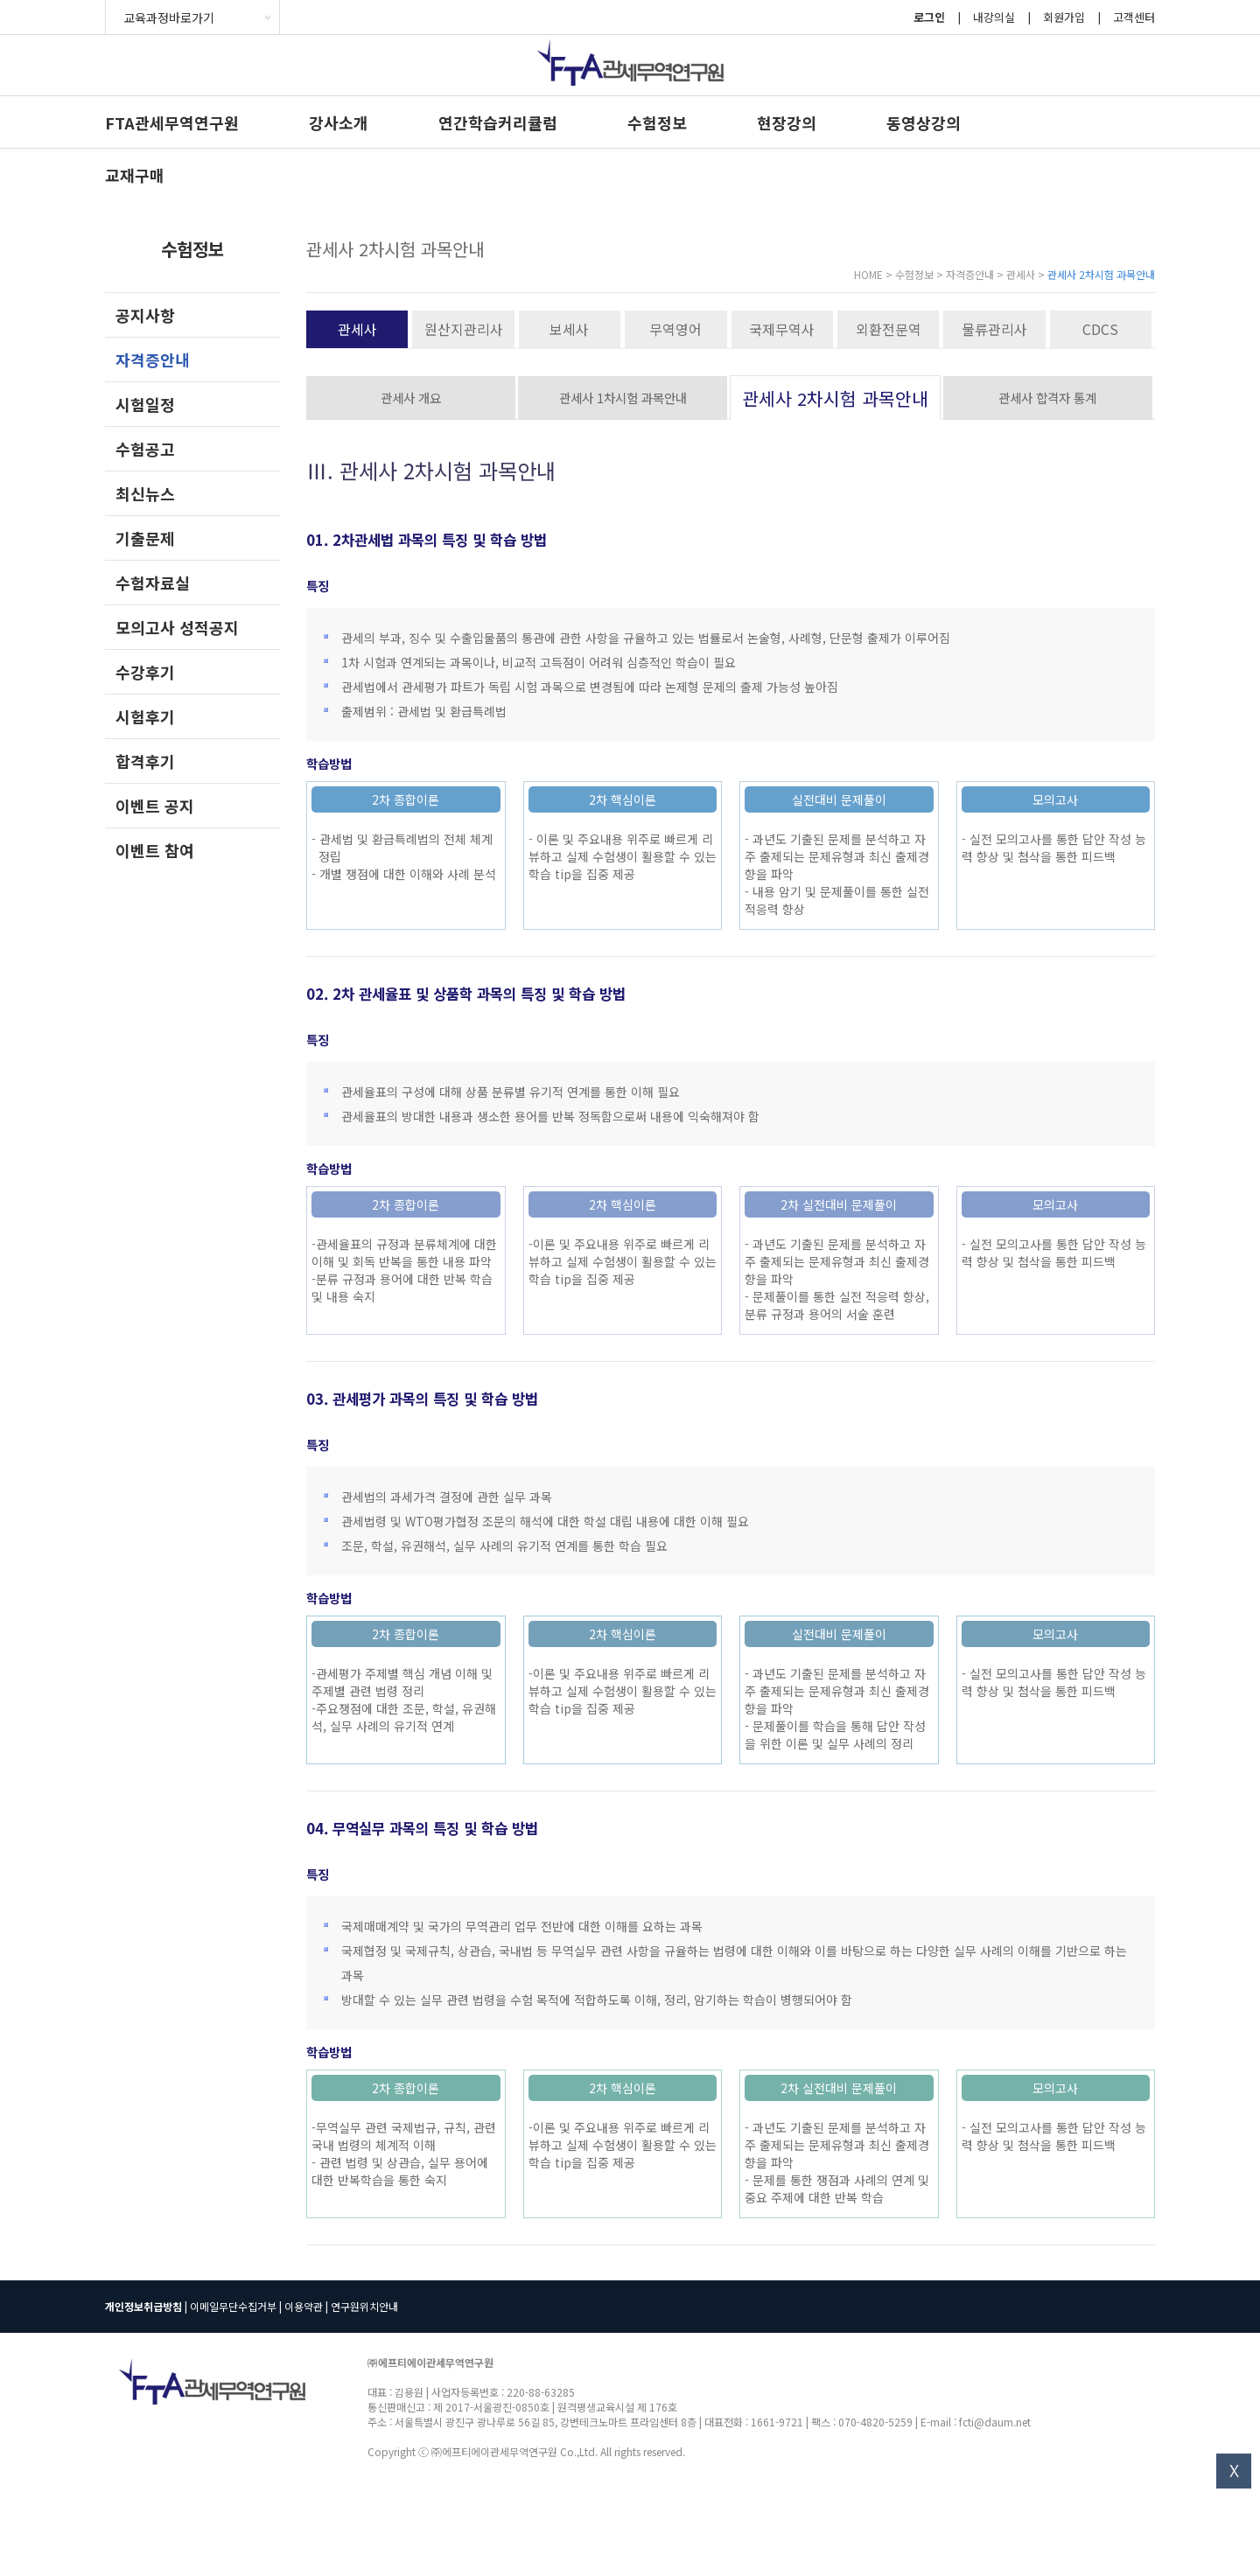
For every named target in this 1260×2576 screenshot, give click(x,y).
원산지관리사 (463, 329)
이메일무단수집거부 (233, 2306)
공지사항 (145, 315)
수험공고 (145, 448)
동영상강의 (923, 122)
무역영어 (675, 329)
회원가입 (1064, 17)
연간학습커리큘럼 (497, 122)
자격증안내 (153, 359)
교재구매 (134, 175)
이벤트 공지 (155, 805)
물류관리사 (994, 329)
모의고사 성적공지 (177, 627)
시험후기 (145, 716)
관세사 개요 (411, 397)
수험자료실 (153, 582)
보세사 (569, 329)
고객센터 (1134, 17)
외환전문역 (888, 329)
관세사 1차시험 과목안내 (623, 397)
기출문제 (145, 538)
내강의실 (994, 17)
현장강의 (786, 122)
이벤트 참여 (155, 850)
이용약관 (303, 2306)
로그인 (929, 17)
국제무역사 (782, 329)
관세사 (357, 329)
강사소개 (338, 122)
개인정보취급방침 (143, 2306)
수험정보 (657, 122)
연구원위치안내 (364, 2306)
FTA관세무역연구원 (172, 122)
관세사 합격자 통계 (1047, 397)
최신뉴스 (145, 493)
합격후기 (145, 761)
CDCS (1100, 329)
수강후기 (145, 671)
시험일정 (145, 404)
